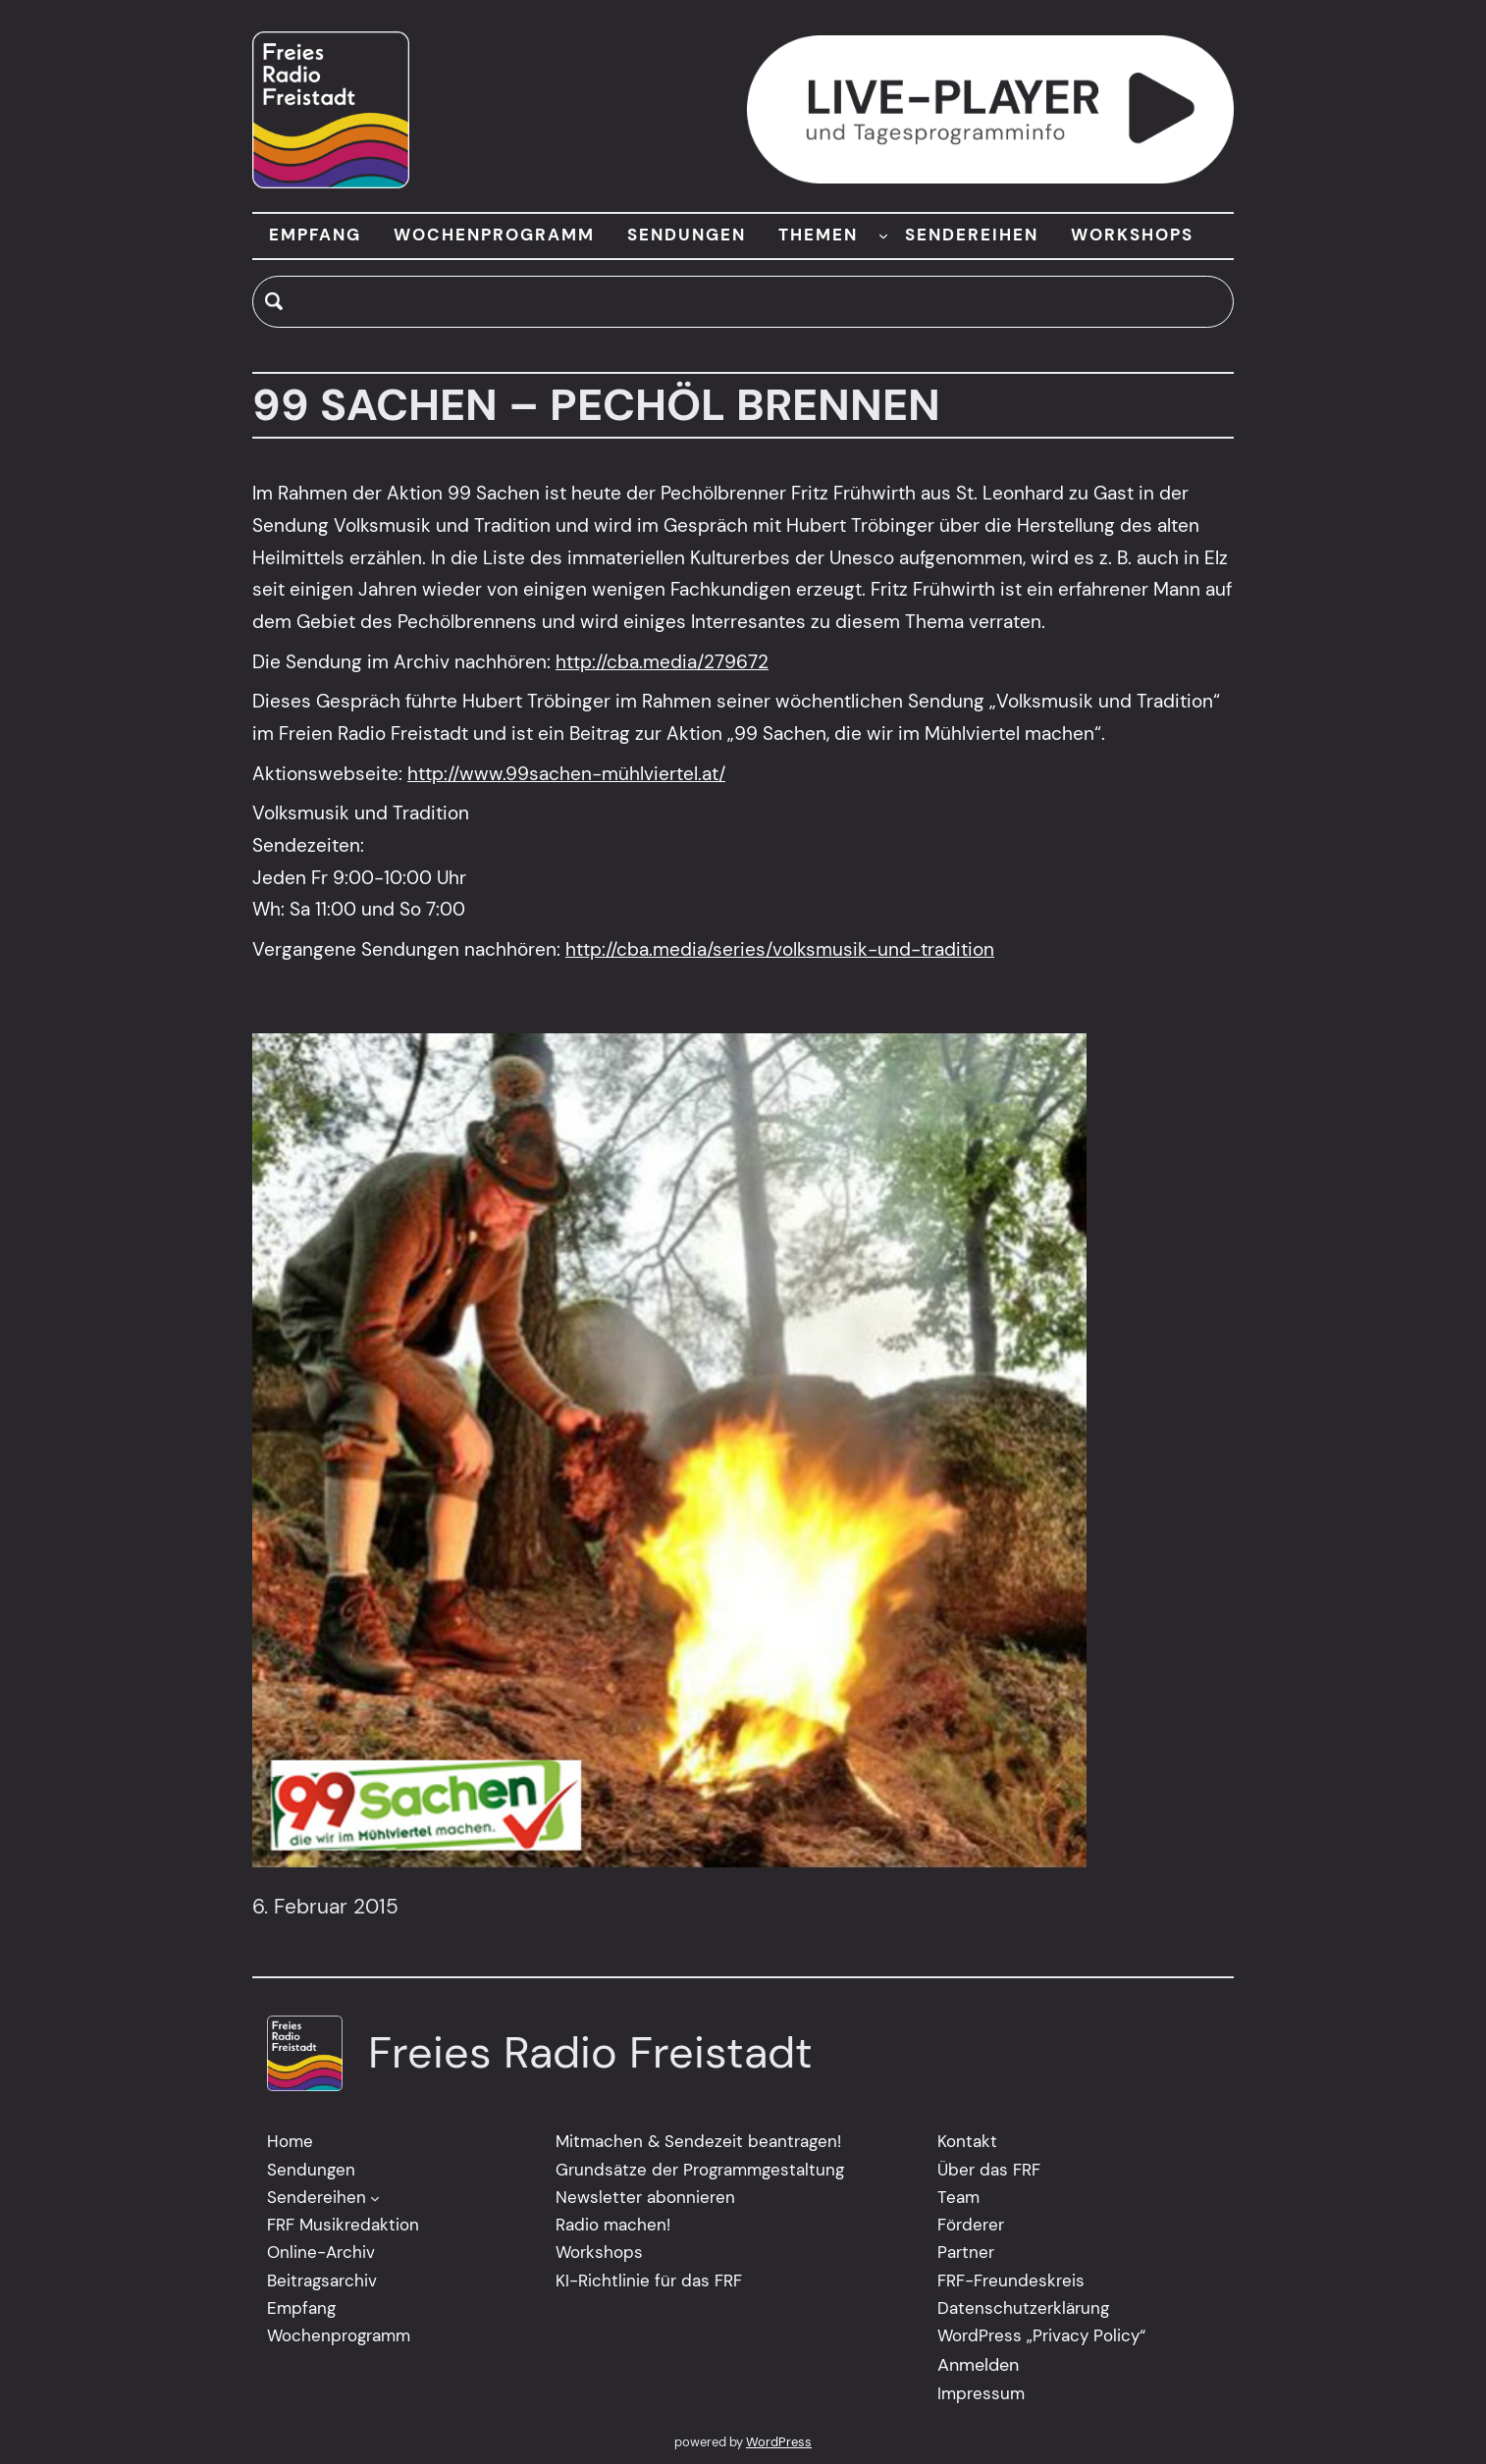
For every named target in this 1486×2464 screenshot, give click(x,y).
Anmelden (978, 2365)
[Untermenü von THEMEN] (883, 235)
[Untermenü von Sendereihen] (375, 2198)
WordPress (779, 2442)
